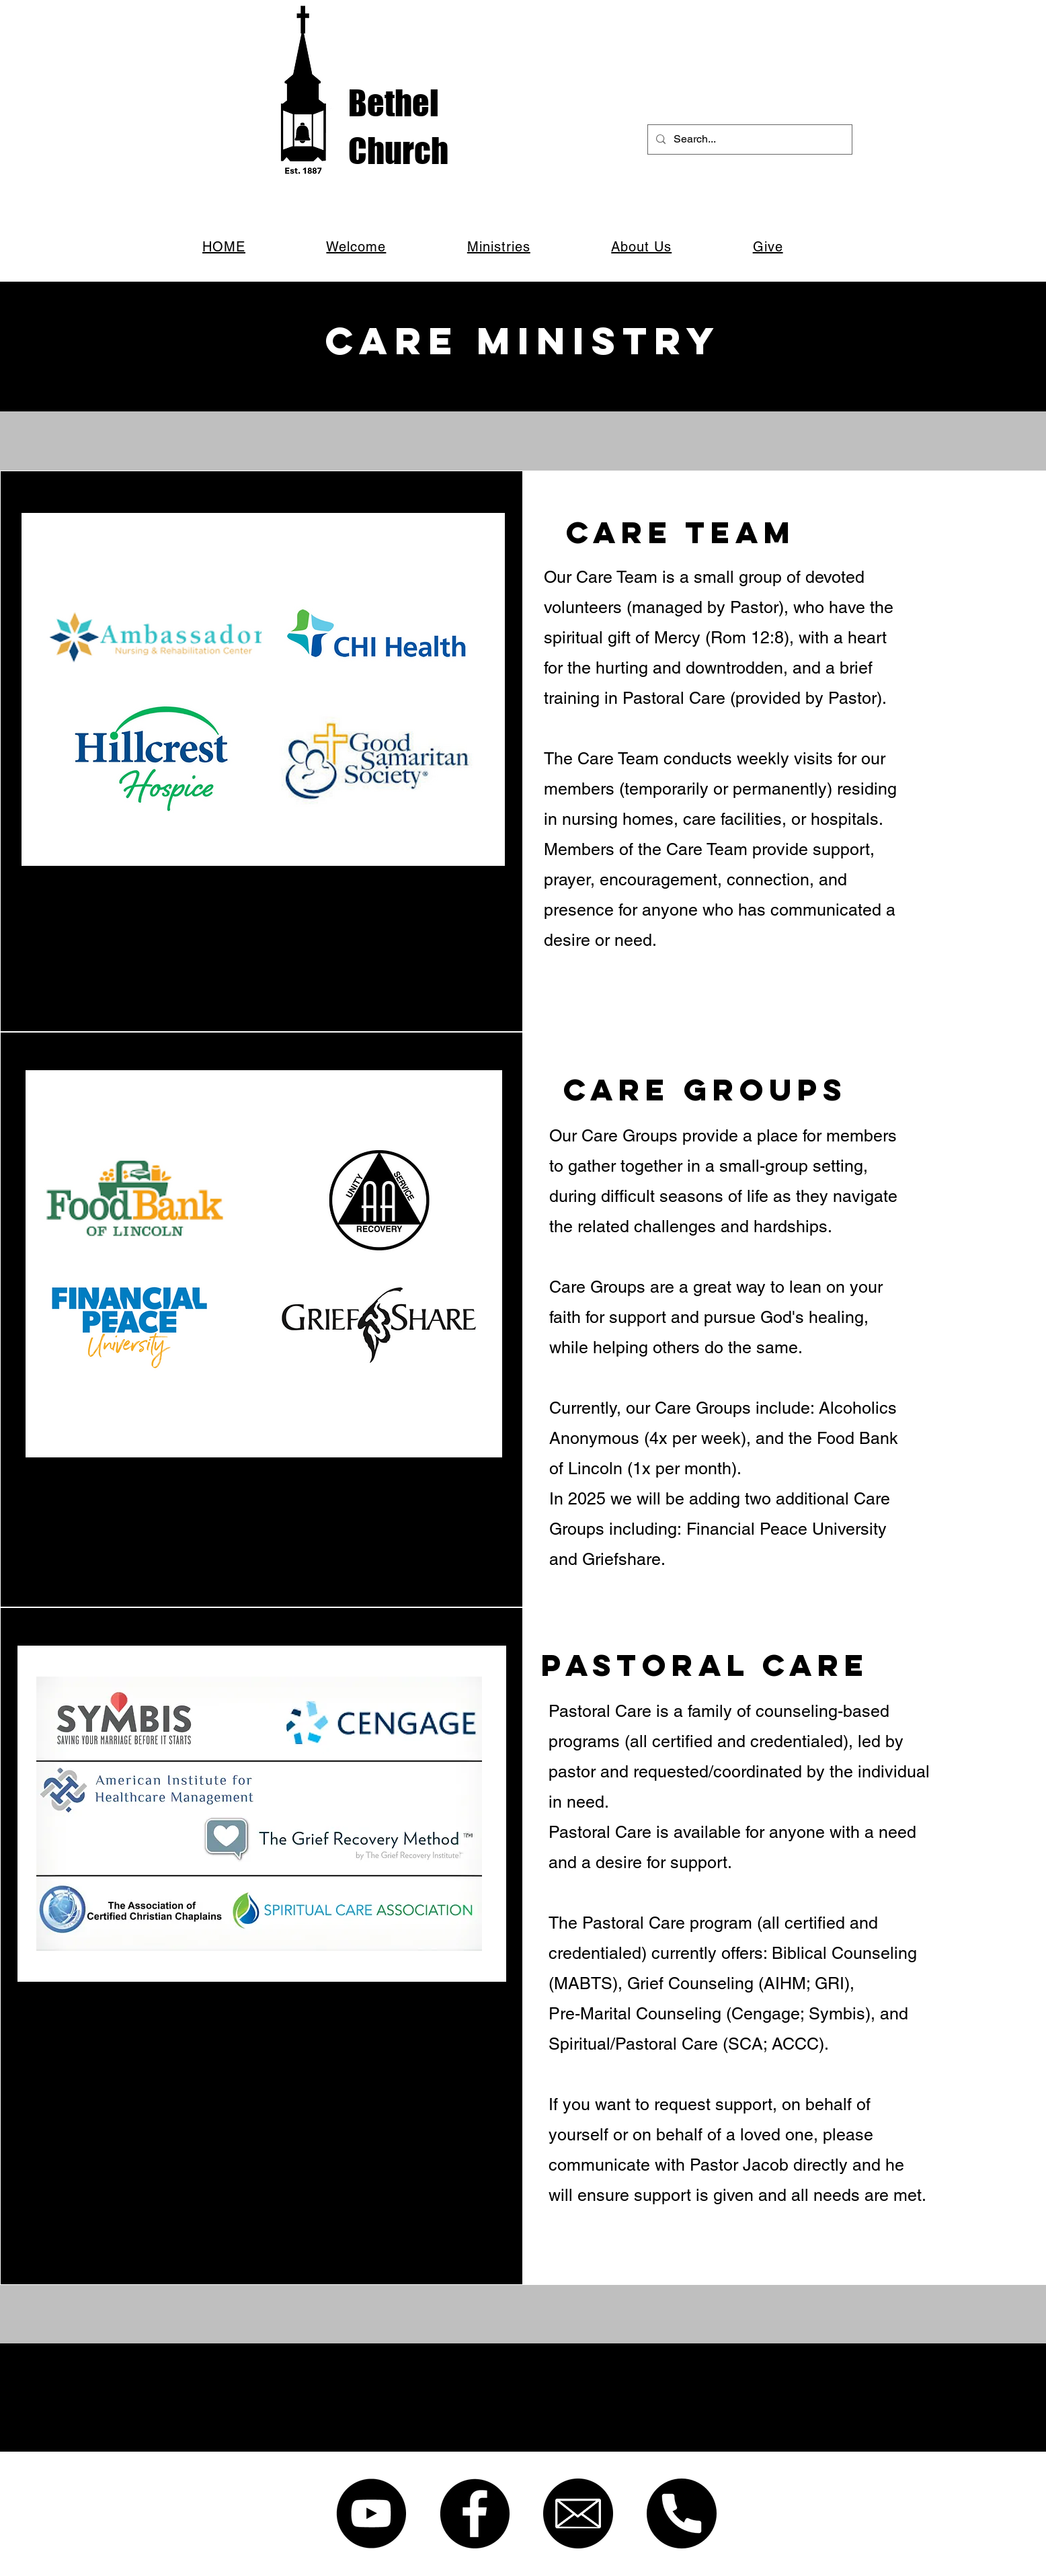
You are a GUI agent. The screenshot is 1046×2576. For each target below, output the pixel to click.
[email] (578, 2513)
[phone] (682, 2513)
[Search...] (748, 139)
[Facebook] (475, 2513)
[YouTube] (371, 2513)
